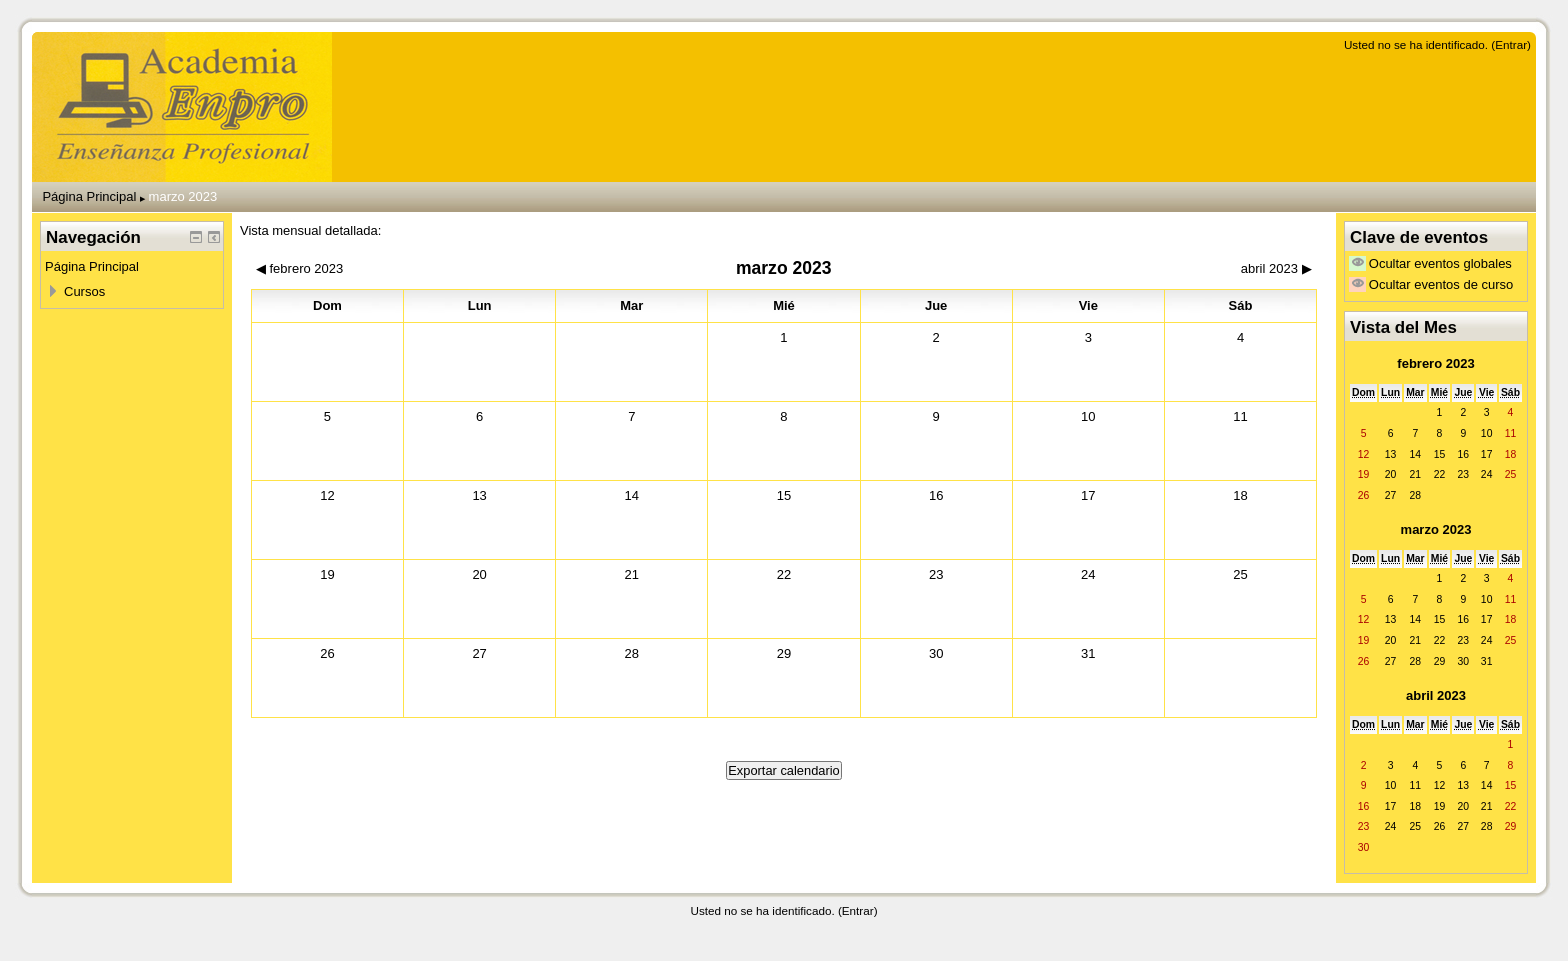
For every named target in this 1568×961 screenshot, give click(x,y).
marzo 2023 (183, 196)
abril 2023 (1436, 695)
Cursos (84, 291)
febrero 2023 (1435, 363)
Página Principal (89, 196)
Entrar (1511, 44)
